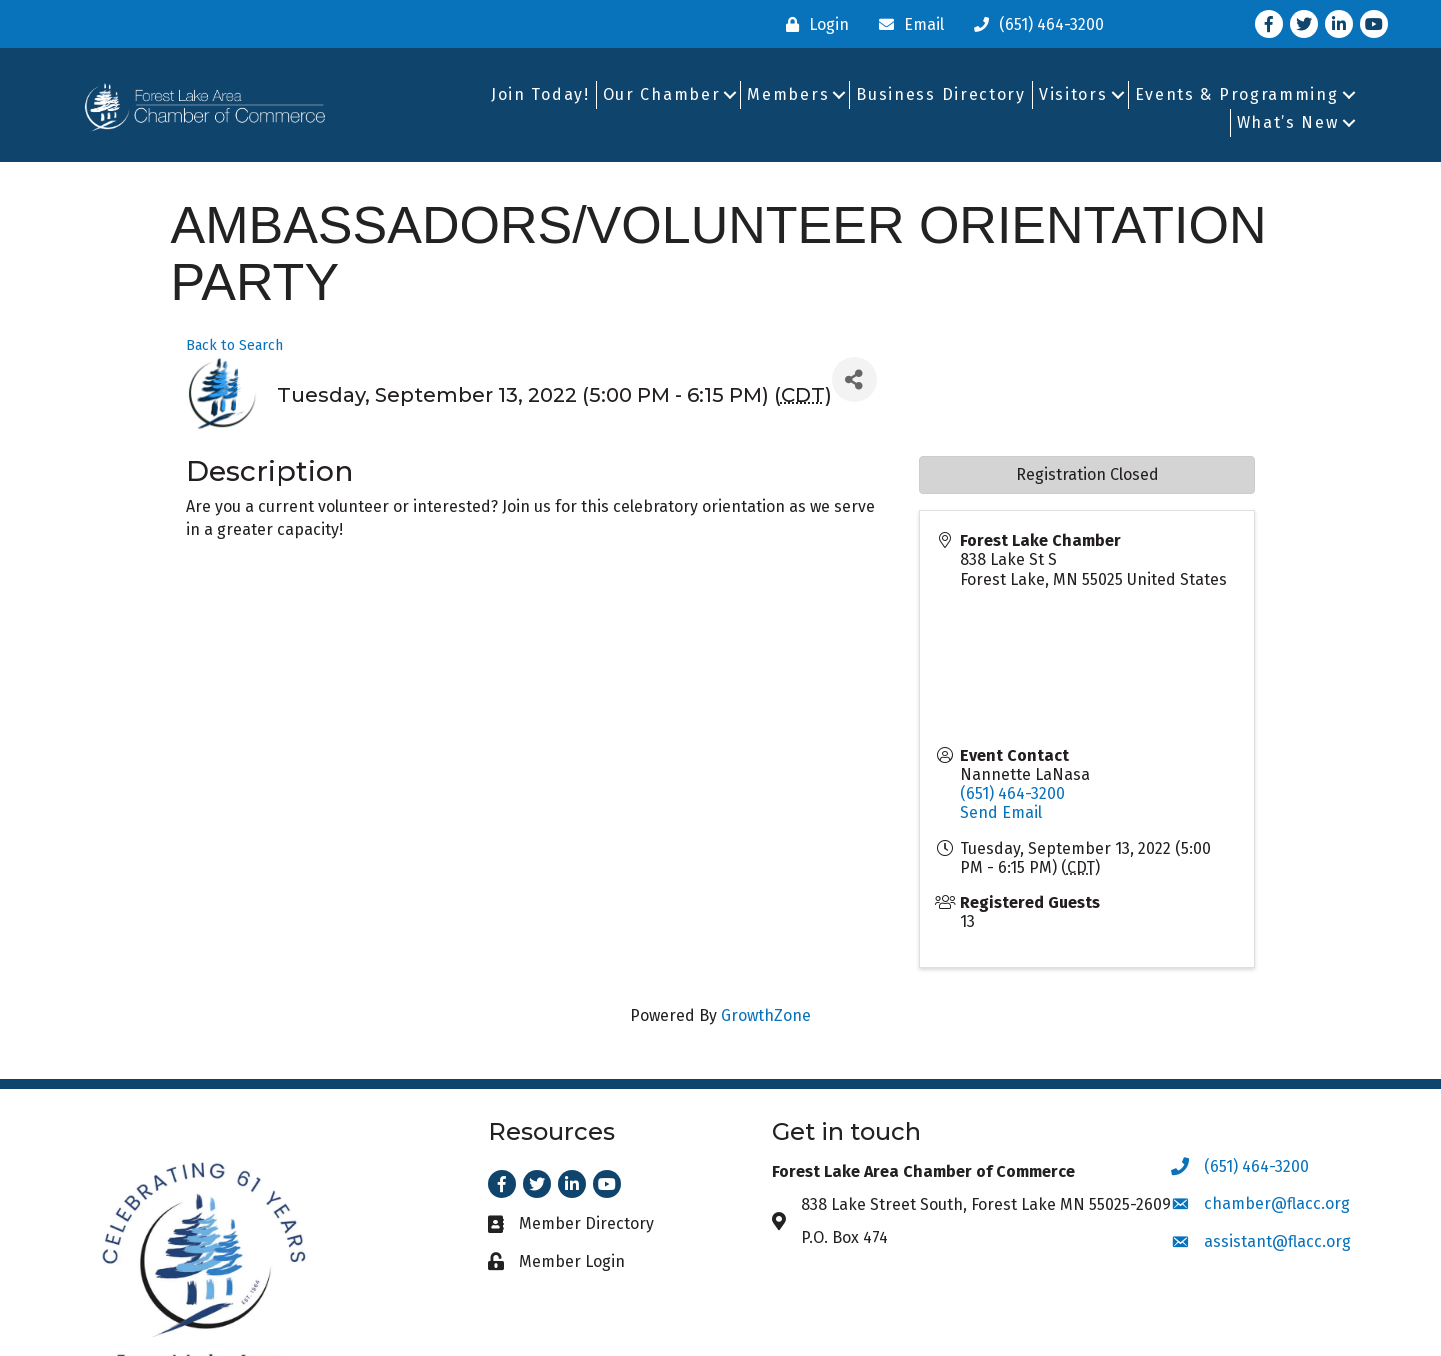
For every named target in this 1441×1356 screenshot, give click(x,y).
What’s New (1288, 122)
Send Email (1001, 812)
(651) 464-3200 (1012, 793)
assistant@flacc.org (1277, 1241)
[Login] (812, 24)
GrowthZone (766, 1015)
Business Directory (941, 94)
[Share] (854, 379)
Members (788, 94)
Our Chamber (662, 94)
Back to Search (234, 345)
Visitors (1073, 94)
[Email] (906, 24)
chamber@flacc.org (1277, 1203)
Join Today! (540, 94)
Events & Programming (1237, 94)
